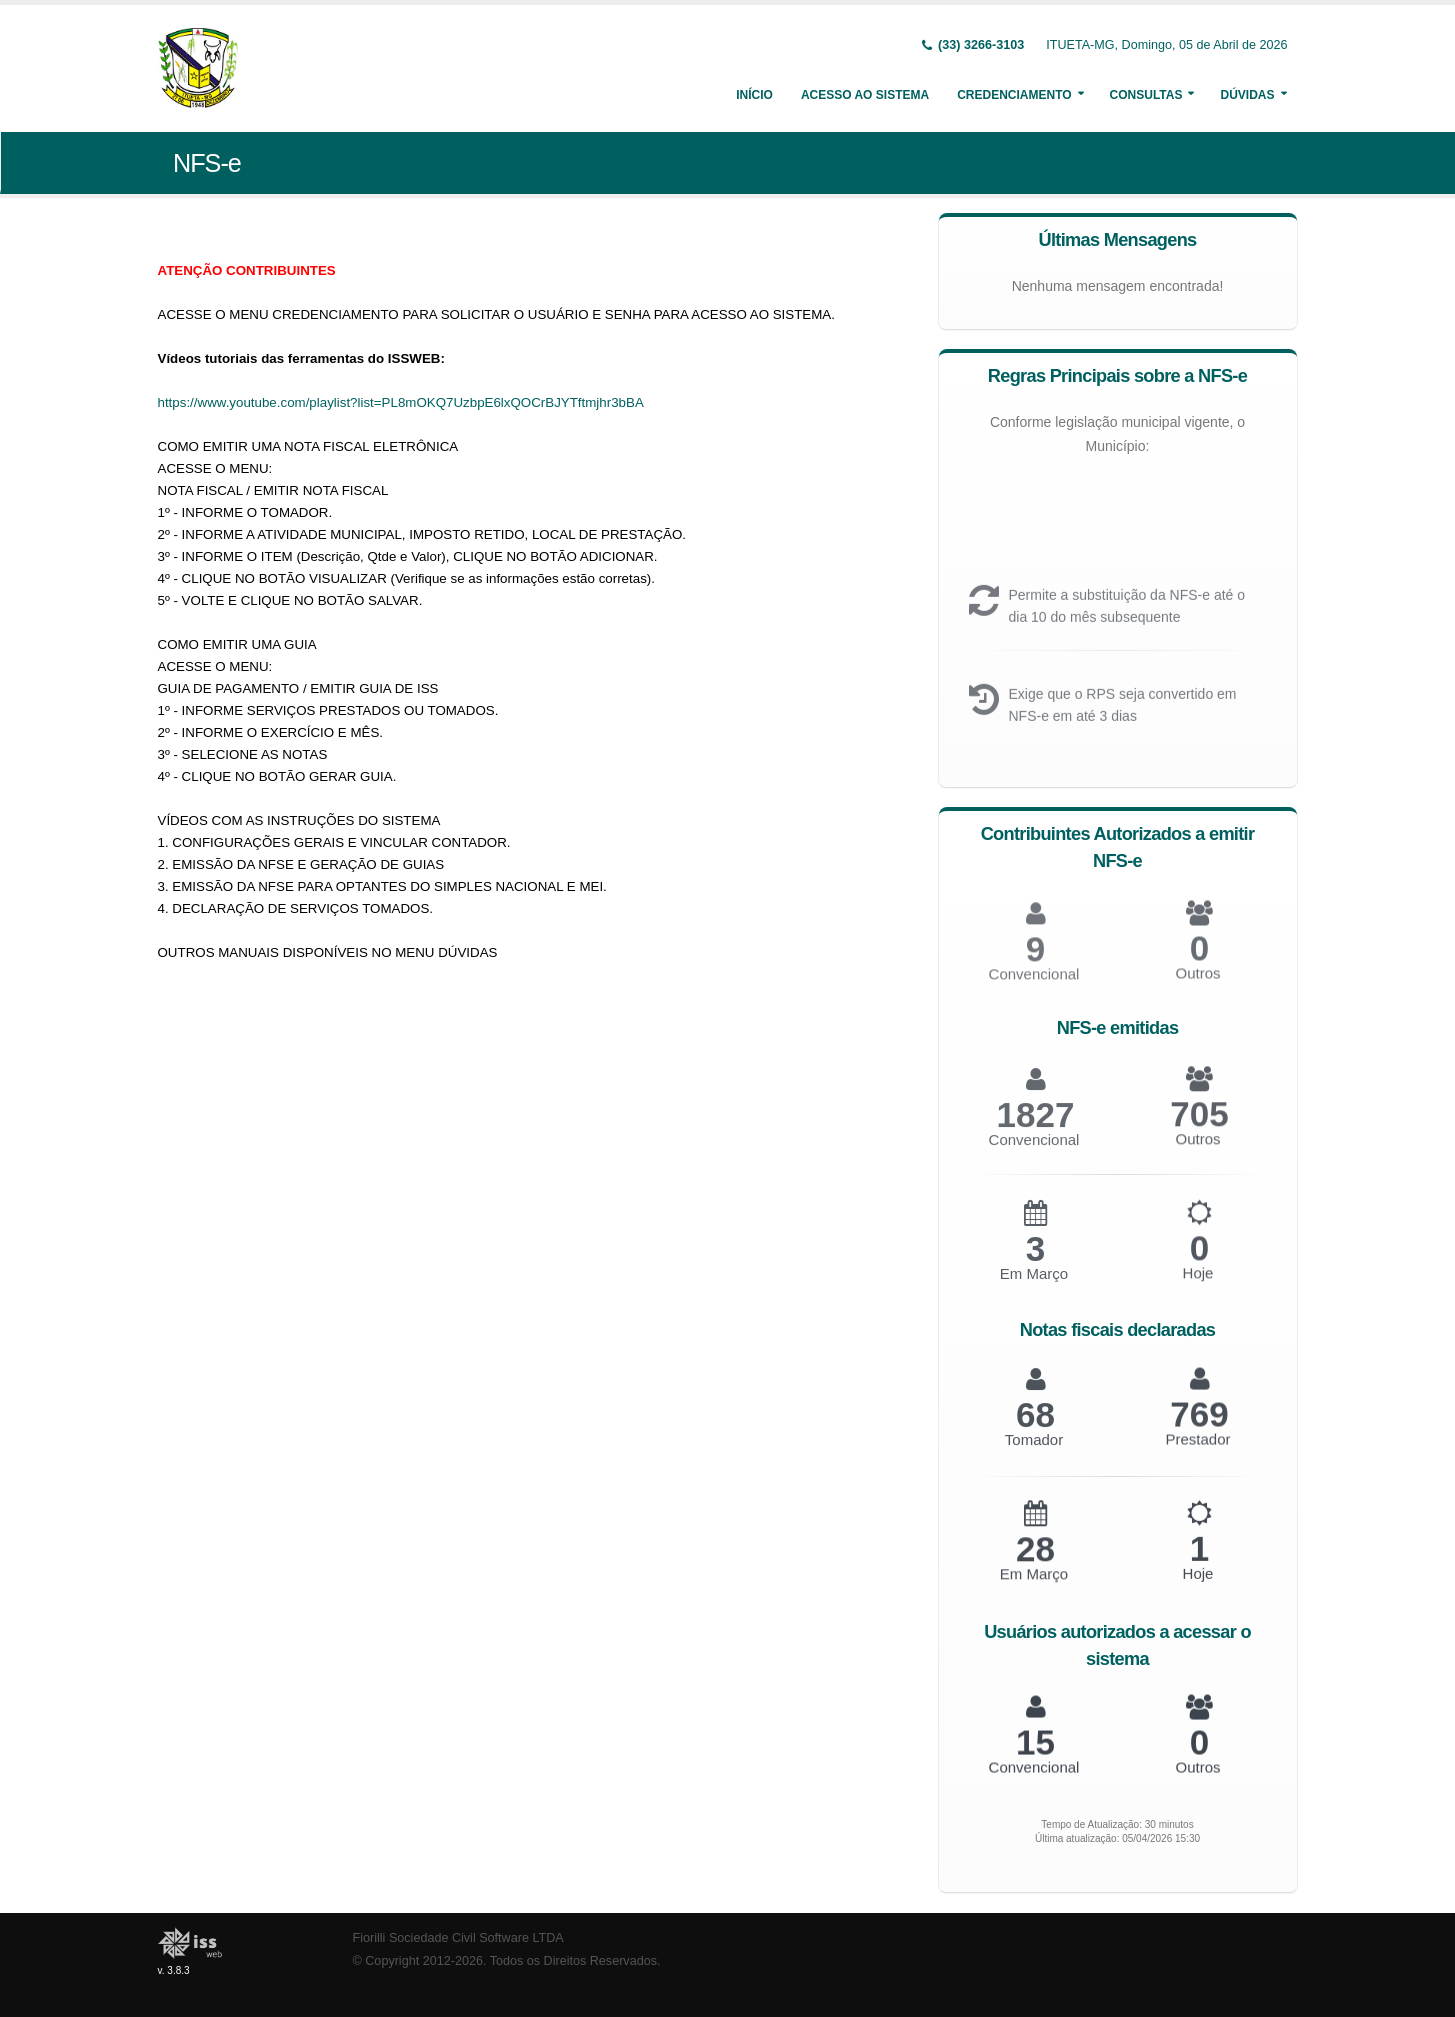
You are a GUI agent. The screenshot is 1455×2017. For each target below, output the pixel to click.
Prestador (1197, 1450)
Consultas (1146, 95)
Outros (1197, 986)
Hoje (1198, 1285)
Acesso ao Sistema (865, 95)
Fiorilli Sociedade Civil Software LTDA (458, 1938)
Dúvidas (1247, 95)
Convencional (1034, 1153)
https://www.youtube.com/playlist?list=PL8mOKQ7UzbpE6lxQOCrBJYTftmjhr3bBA (401, 402)
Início (754, 95)
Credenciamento (1014, 95)
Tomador (1034, 1452)
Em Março (1034, 1287)
